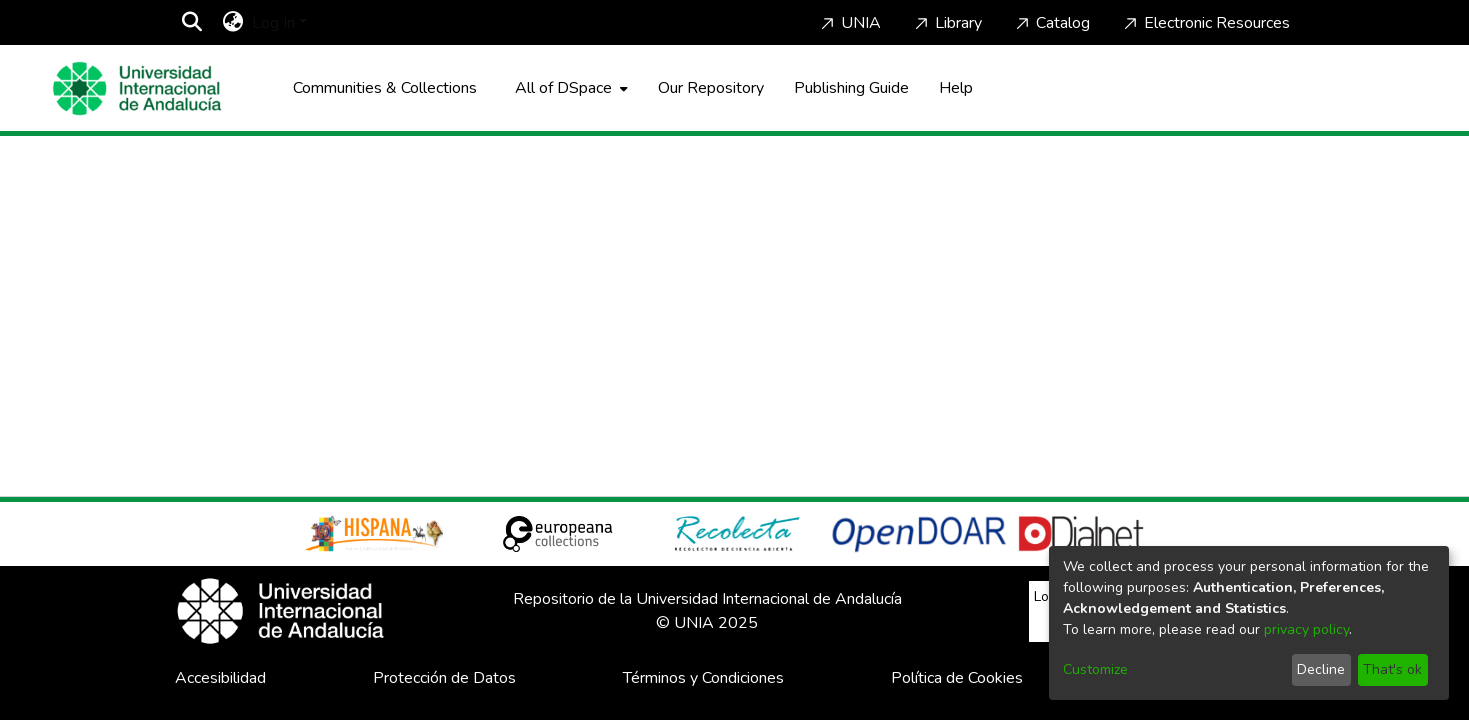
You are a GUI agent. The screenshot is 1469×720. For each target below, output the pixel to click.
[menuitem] (233, 23)
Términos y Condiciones (703, 678)
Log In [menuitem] (273, 23)
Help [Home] (956, 88)
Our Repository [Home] (711, 88)
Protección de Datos (444, 678)
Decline (1321, 669)
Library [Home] (946, 23)
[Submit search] (192, 23)
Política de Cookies (957, 678)
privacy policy (1306, 629)
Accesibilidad (220, 678)
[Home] (137, 88)
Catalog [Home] (1051, 23)
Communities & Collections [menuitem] (385, 88)
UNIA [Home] (849, 23)
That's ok (1392, 669)
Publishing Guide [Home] (851, 88)
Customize (1095, 669)
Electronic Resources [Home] (1205, 23)
